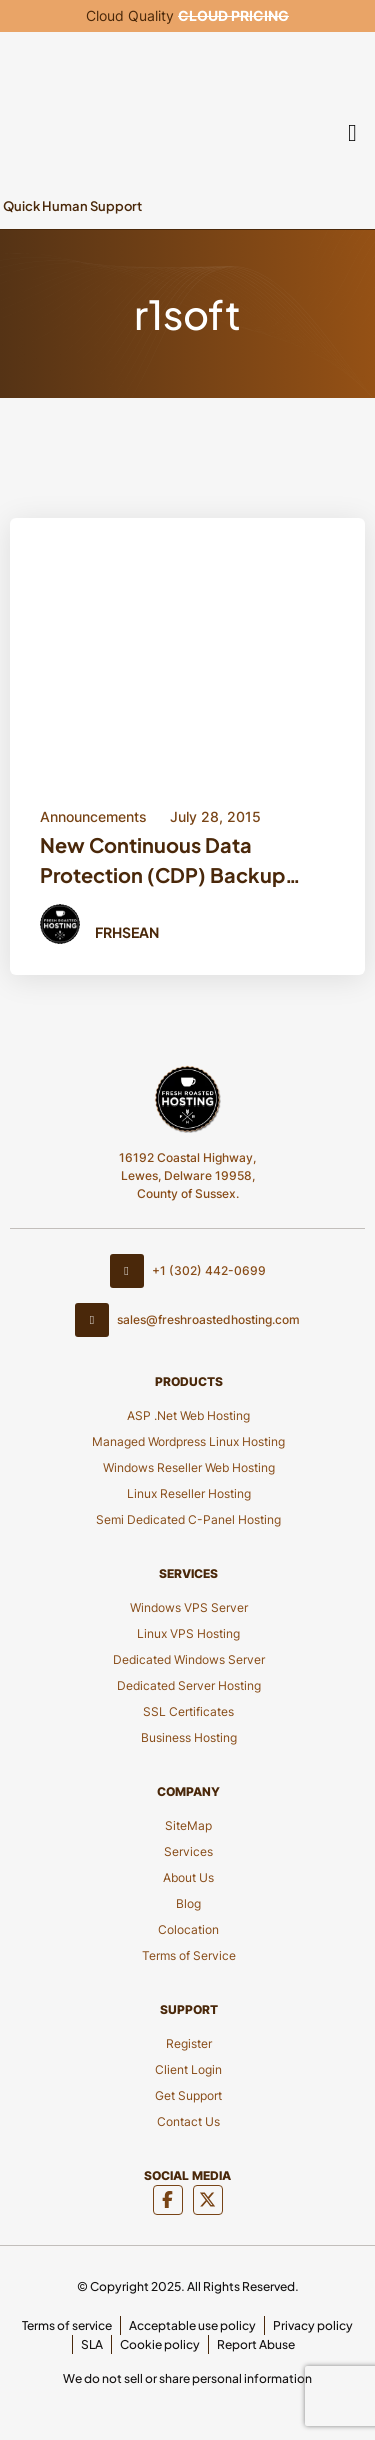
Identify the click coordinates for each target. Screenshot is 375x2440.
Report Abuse (256, 2344)
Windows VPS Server (189, 1607)
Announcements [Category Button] (93, 816)
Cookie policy (160, 2344)
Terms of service (67, 2325)
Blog (188, 1903)
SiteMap (188, 1825)
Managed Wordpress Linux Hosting (188, 1441)
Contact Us (188, 2121)
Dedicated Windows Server (189, 1659)
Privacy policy (313, 2325)
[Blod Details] (187, 645)
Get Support (188, 2095)
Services (188, 1851)
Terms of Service (189, 1955)
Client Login (188, 2069)
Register (189, 2043)
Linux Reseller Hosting (189, 1493)
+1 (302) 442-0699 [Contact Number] (188, 1271)
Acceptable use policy (192, 2325)
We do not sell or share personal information (187, 2378)
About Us (188, 1877)
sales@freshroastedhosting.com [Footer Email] (187, 1320)
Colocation (188, 1929)
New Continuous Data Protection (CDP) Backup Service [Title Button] (162, 863)
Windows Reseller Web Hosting (189, 1467)
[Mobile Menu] (353, 131)
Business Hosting (189, 1737)
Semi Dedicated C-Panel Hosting (188, 1519)
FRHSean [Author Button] (127, 932)
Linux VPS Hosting (188, 1633)
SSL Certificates (188, 1711)
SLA (92, 2344)
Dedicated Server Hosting (189, 1685)
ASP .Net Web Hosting (188, 1415)
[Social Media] (168, 2200)
